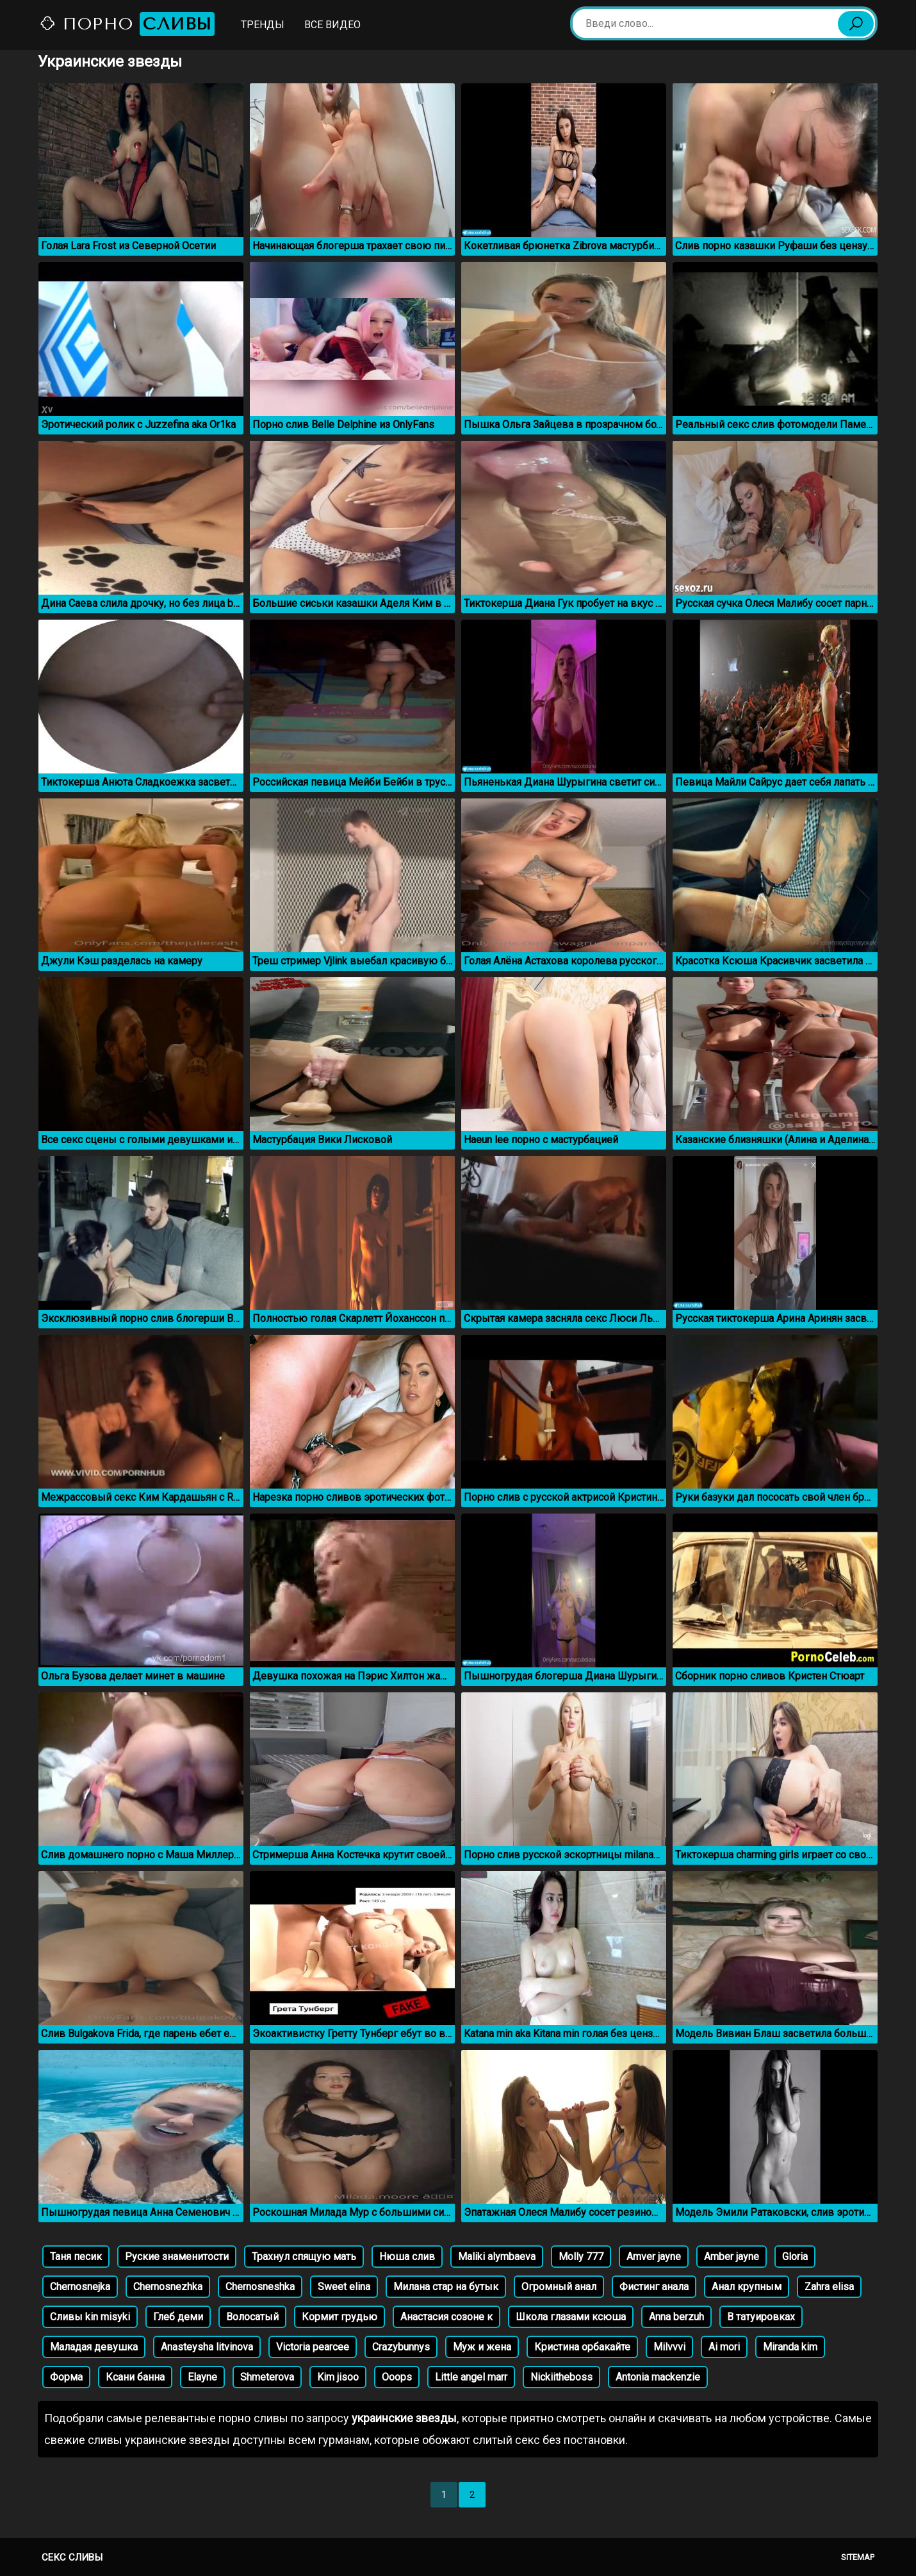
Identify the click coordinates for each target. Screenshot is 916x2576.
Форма (66, 2377)
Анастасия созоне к (446, 2317)
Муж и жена (482, 2347)
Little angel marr (471, 2377)
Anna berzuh (676, 2317)
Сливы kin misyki (90, 2317)
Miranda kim (790, 2347)
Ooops (397, 2377)
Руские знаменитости (177, 2256)
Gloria (795, 2256)
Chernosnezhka (167, 2287)
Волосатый (252, 2317)
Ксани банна (135, 2377)
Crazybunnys (401, 2347)
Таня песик (76, 2256)
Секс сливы (72, 2557)
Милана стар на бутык (445, 2287)
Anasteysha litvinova (207, 2347)
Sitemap (857, 2557)
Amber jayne (731, 2256)
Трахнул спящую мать (304, 2256)
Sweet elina (344, 2287)
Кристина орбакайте (582, 2347)
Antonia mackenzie (658, 2377)
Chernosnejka (80, 2287)
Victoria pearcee (312, 2347)
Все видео (332, 25)
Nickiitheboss (561, 2377)
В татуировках (761, 2317)
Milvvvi (669, 2347)
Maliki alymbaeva (497, 2256)
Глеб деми (178, 2317)
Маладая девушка (94, 2347)
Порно (127, 24)
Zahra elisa (829, 2287)
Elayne (202, 2377)
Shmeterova (267, 2377)
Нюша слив (407, 2256)
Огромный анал (558, 2287)
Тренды (262, 25)
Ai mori (724, 2347)
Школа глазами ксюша (571, 2317)
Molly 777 (581, 2256)
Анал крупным (746, 2287)
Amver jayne (653, 2256)
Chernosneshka (260, 2287)
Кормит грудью (339, 2317)
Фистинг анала (654, 2287)
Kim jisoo (338, 2377)
